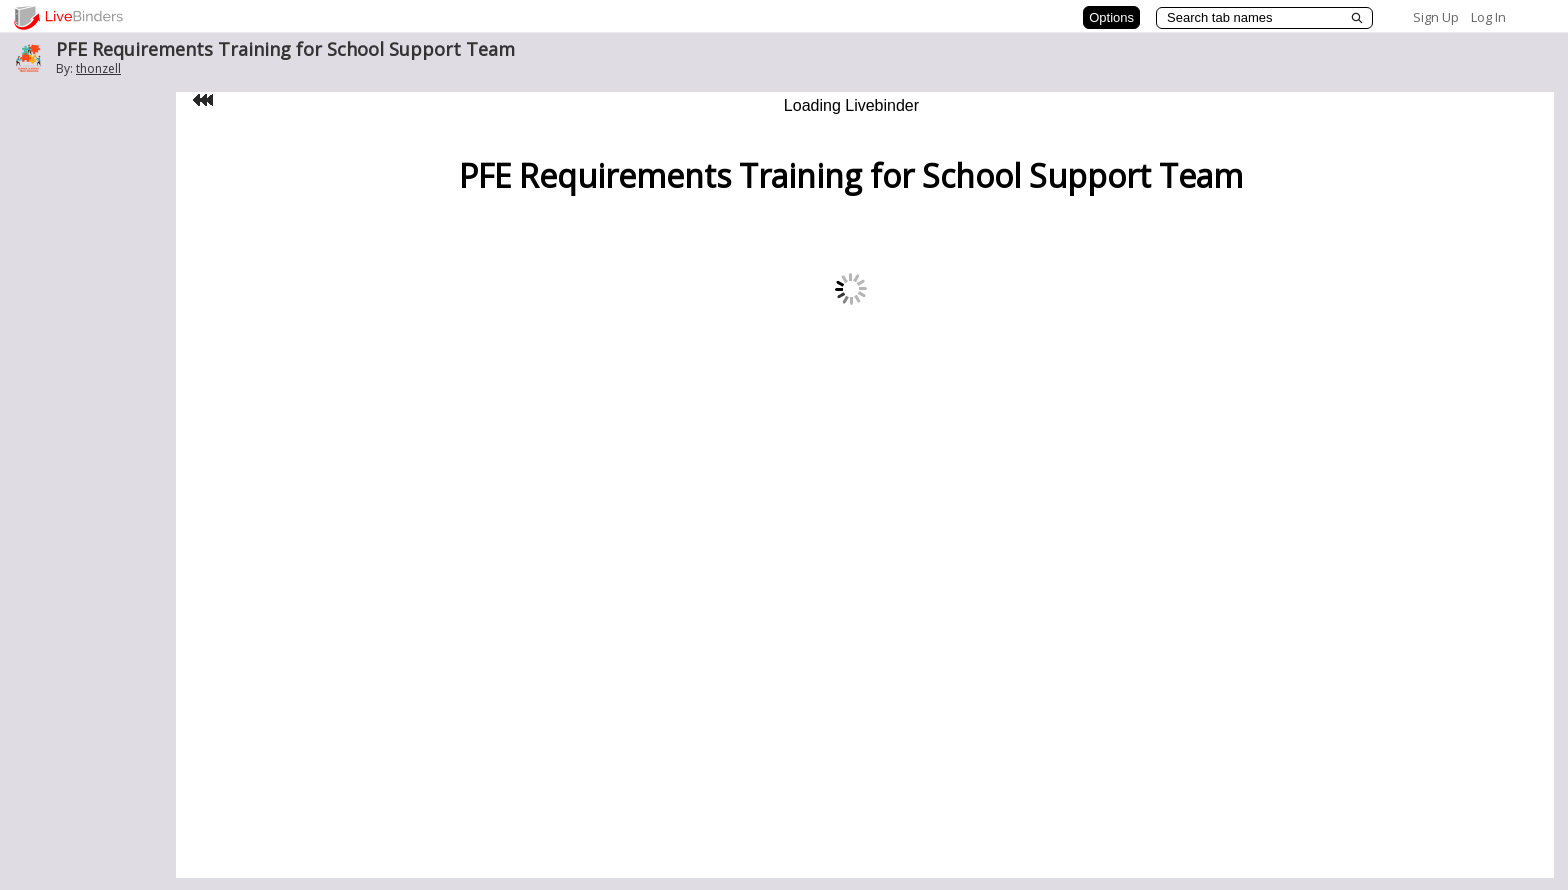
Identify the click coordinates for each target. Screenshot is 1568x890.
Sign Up (1436, 17)
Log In (1488, 17)
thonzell (98, 68)
